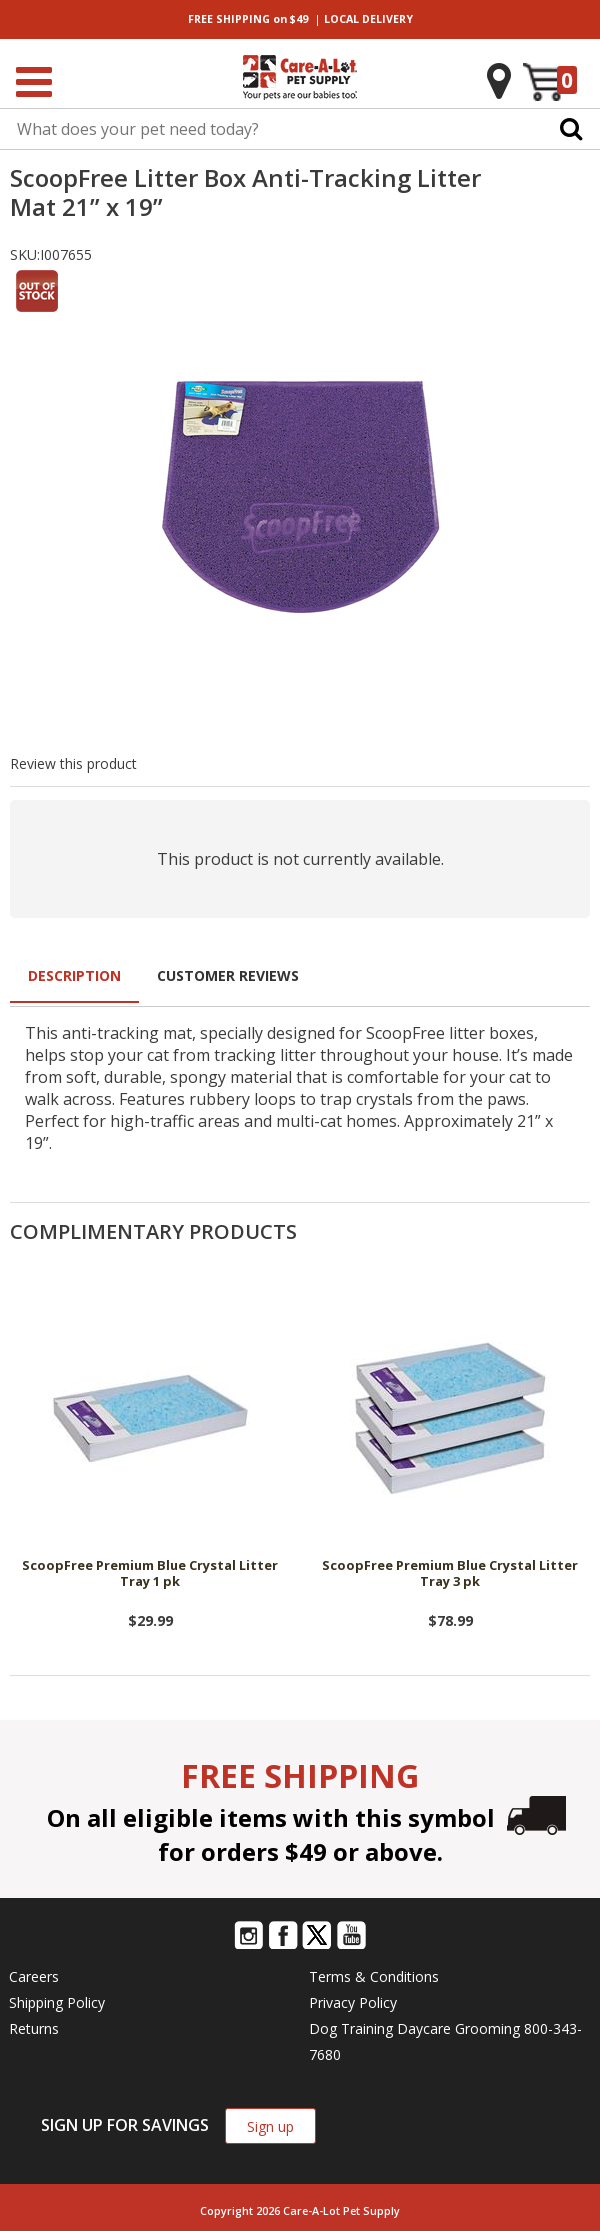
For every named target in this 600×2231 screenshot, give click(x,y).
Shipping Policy (57, 2002)
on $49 (248, 19)
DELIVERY (368, 19)
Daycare (424, 2028)
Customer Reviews (228, 975)
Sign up (270, 2126)
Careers (34, 1976)
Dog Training (351, 2028)
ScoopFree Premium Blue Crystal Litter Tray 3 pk (450, 1573)
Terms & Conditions (374, 1976)
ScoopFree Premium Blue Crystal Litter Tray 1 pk (150, 1573)
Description (74, 975)
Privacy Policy (353, 2002)
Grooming (487, 2028)
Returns (34, 2028)
